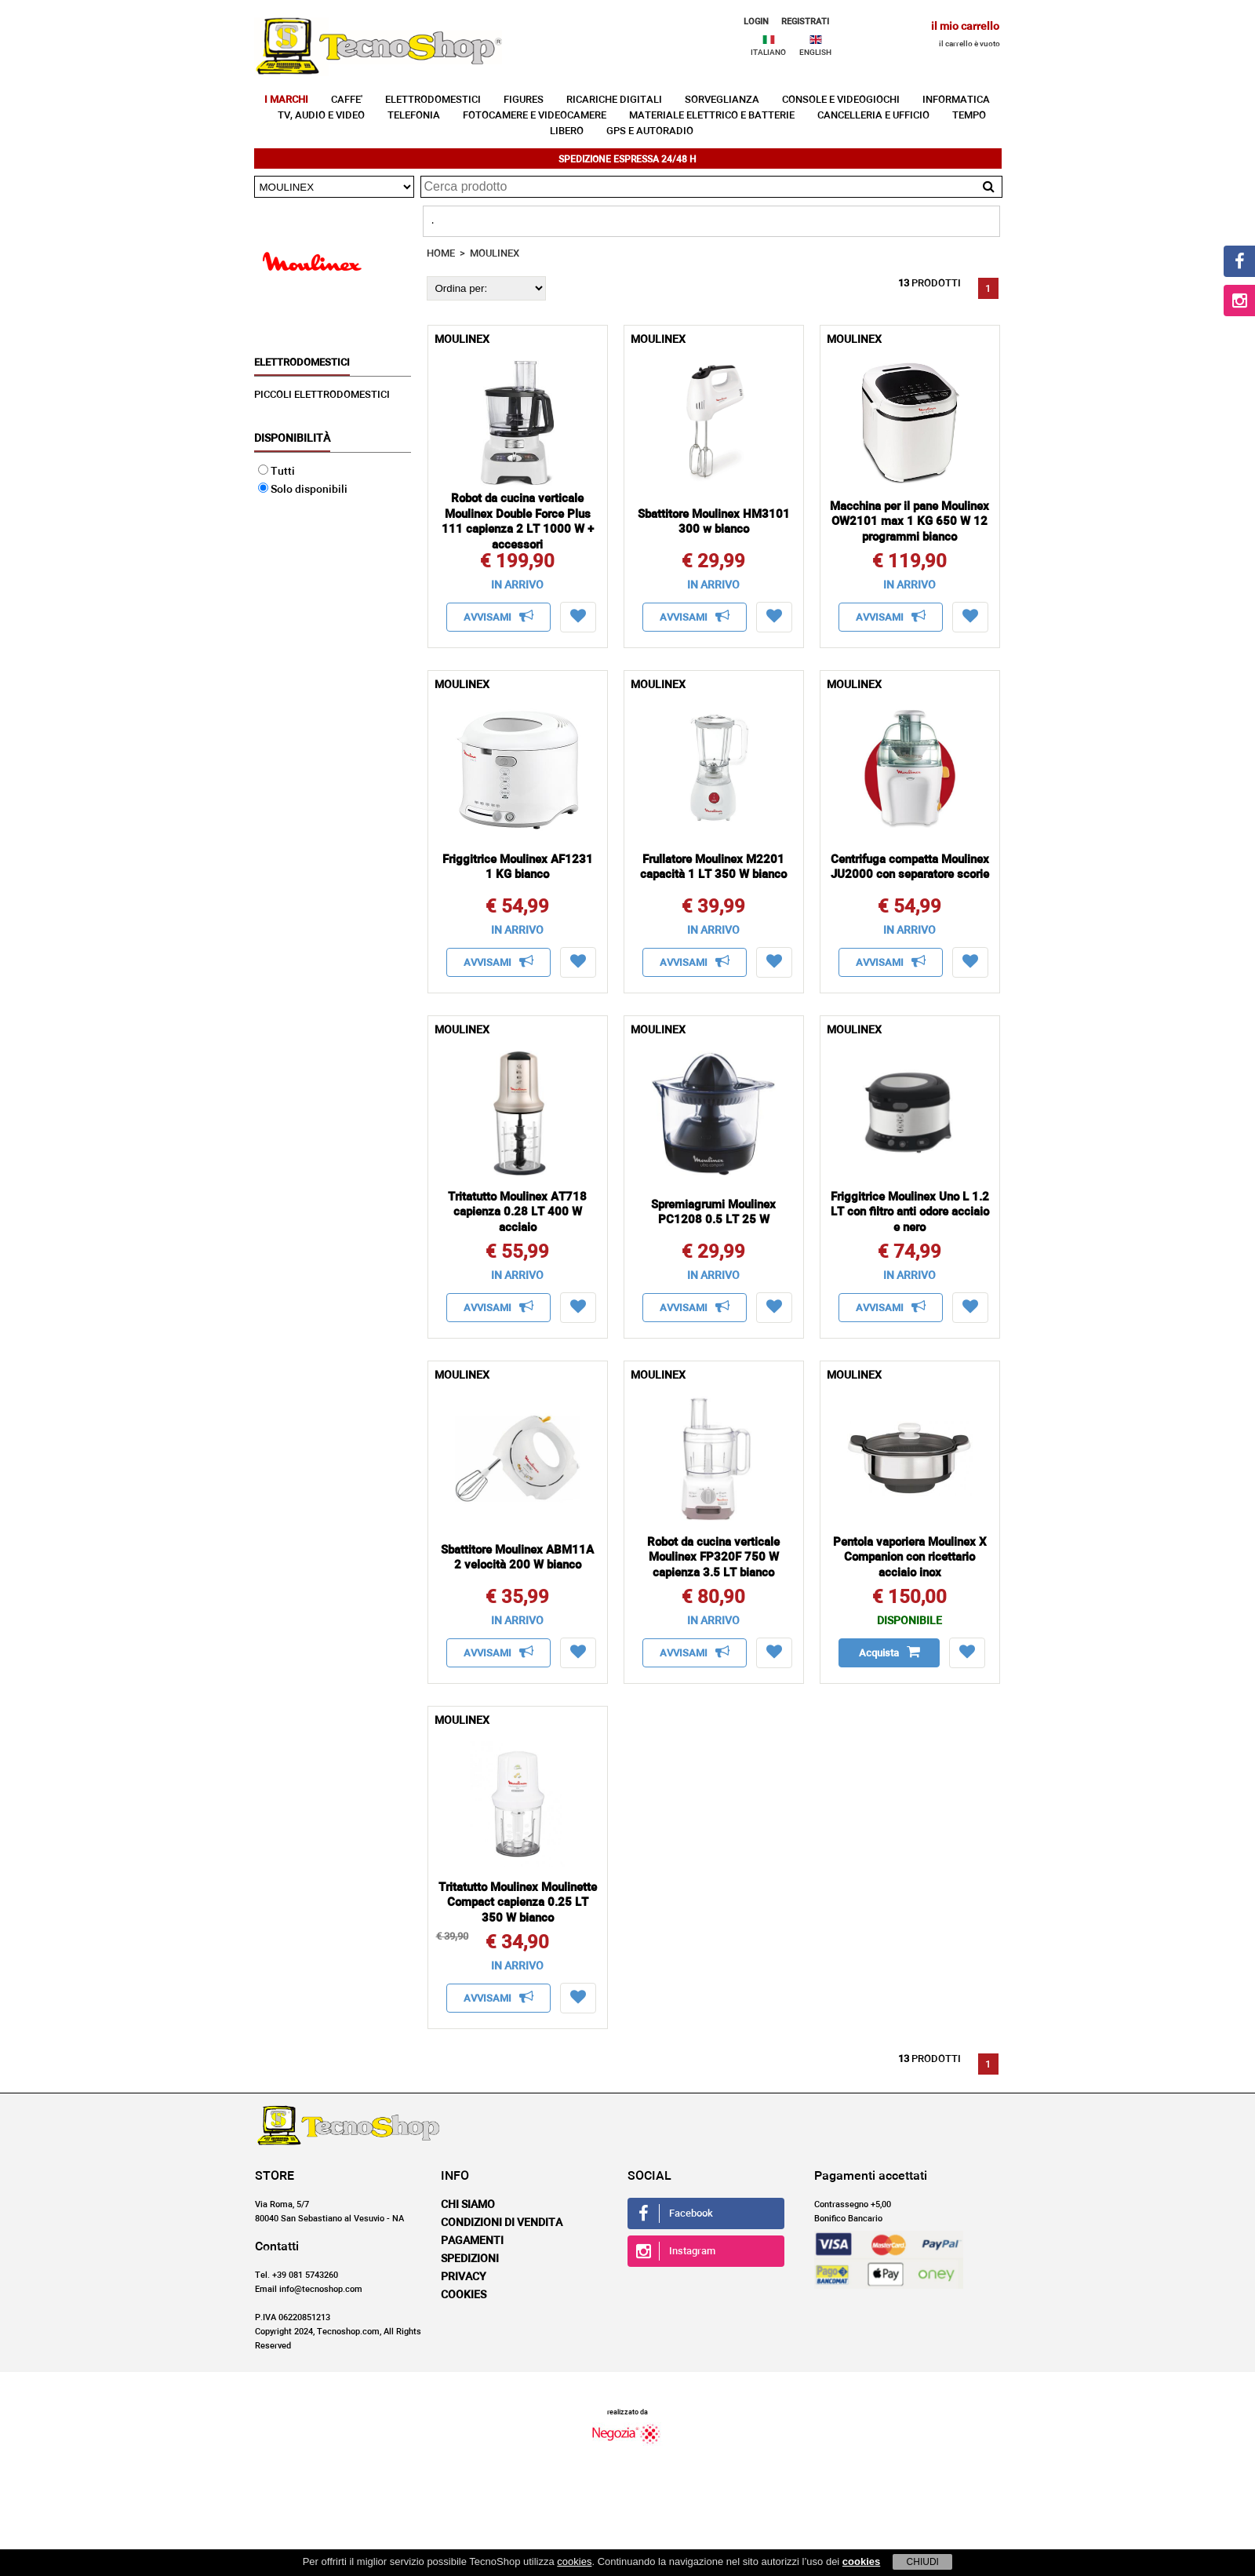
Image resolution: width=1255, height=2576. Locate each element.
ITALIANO (768, 52)
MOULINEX (494, 254)
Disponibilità (292, 438)
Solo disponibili (302, 489)
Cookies (463, 2295)
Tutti (276, 471)
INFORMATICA (956, 100)
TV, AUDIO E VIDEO (321, 116)
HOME (441, 254)
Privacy (463, 2277)
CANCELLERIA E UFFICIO (873, 116)
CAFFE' (346, 100)
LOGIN (756, 21)
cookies (574, 2561)
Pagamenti (472, 2240)
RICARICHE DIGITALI (614, 100)
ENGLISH (815, 52)
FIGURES (524, 100)
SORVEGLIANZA (722, 100)
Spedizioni (470, 2259)
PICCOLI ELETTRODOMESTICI (322, 395)
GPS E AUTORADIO (649, 131)
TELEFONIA (413, 116)
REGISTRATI (805, 21)
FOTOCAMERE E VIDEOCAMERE (534, 116)
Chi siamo (468, 2204)
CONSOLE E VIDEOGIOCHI (841, 100)
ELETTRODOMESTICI (433, 100)
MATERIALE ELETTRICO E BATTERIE (712, 116)
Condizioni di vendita (501, 2222)
